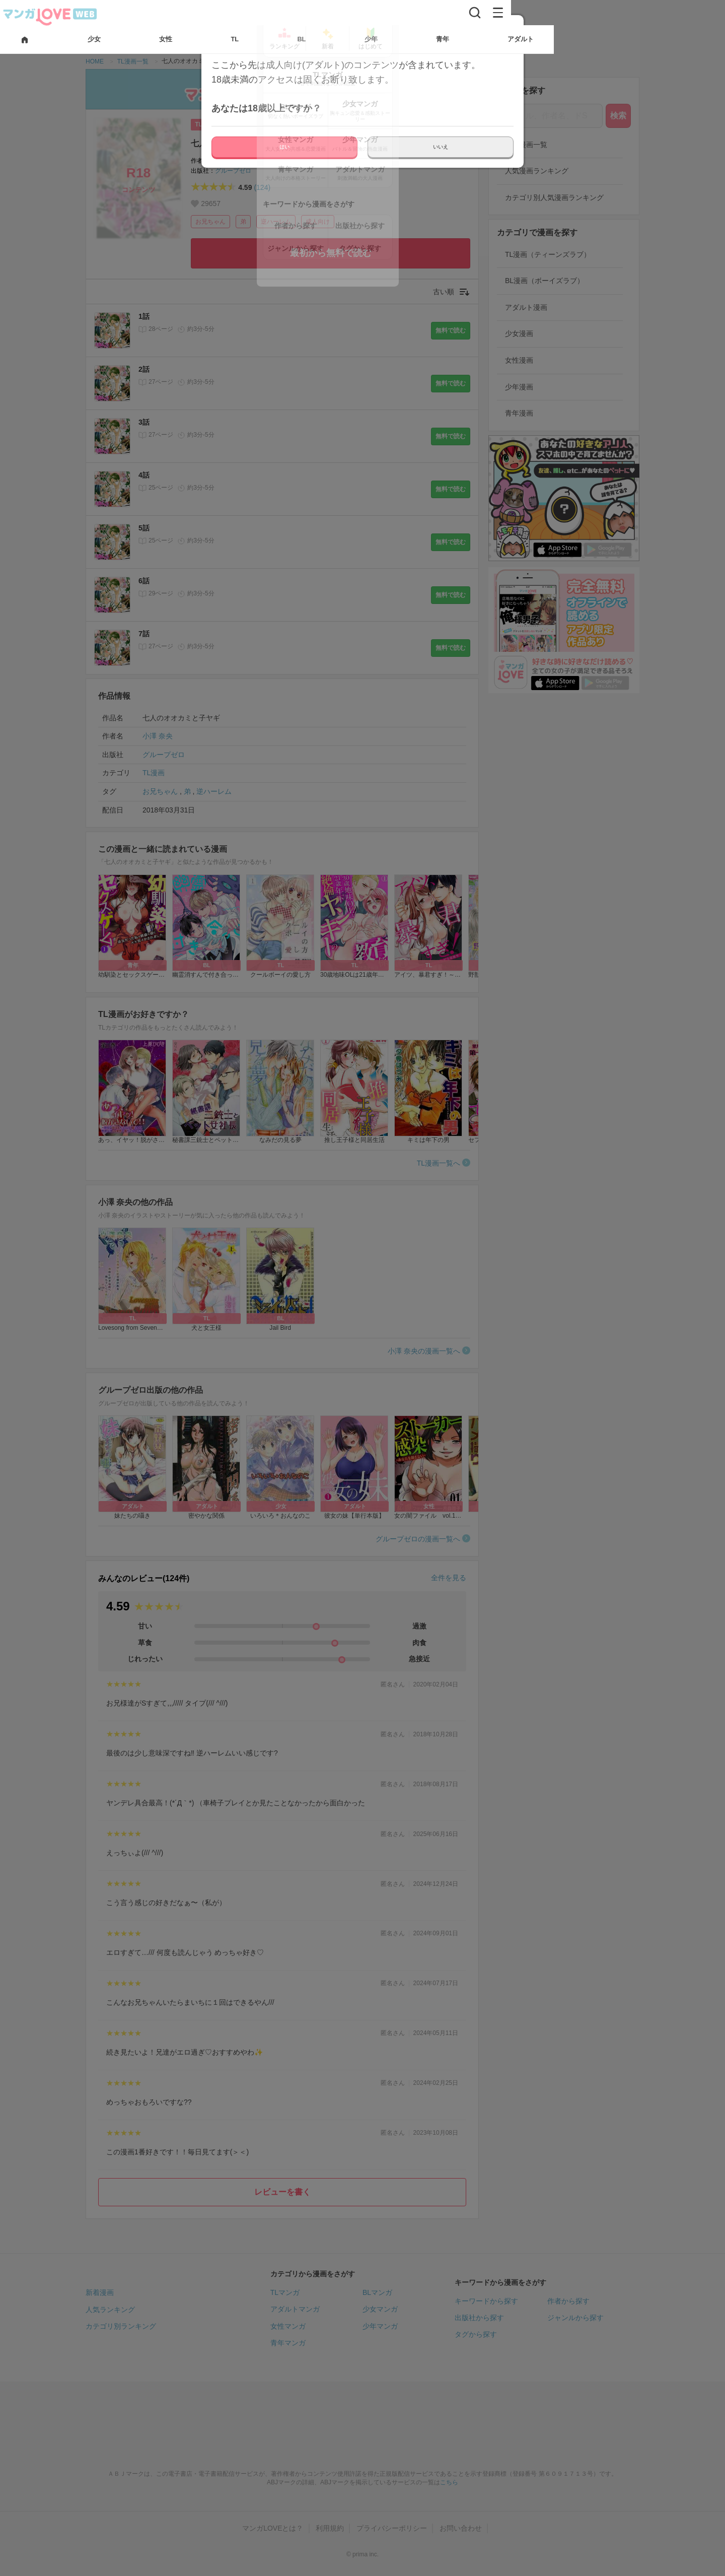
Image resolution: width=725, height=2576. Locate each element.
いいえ (440, 147)
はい (284, 147)
